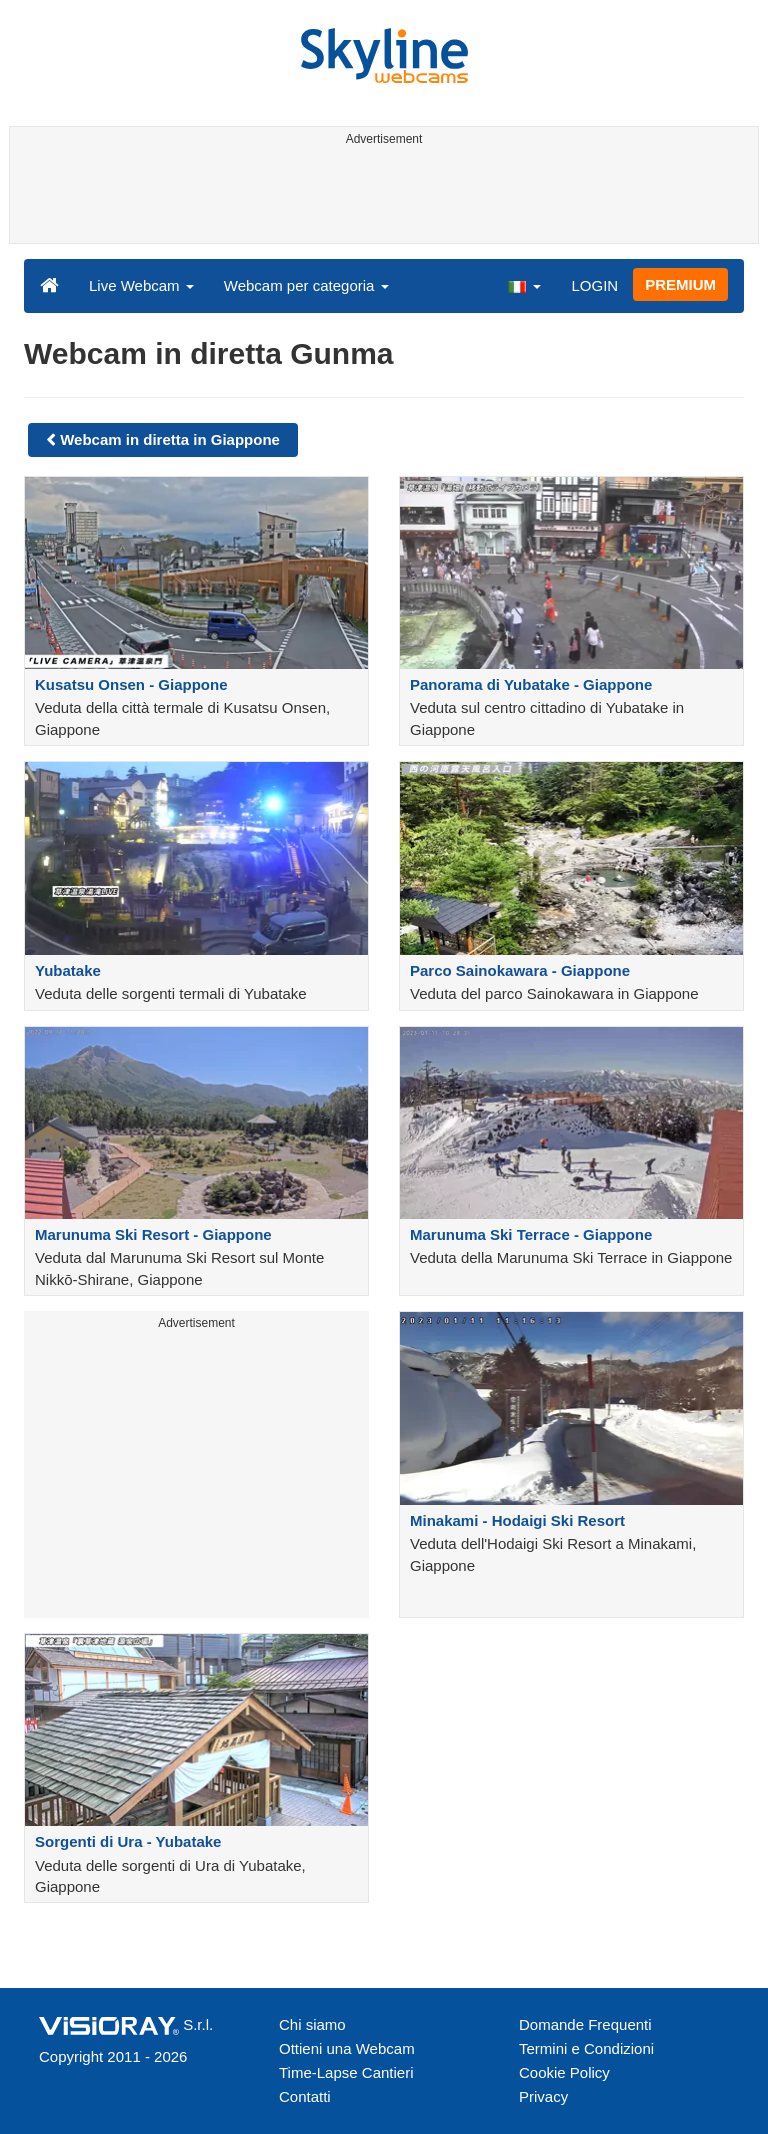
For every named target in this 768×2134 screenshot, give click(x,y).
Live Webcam (141, 285)
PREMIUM (680, 284)
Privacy (543, 2096)
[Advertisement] (380, 198)
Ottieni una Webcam (347, 2048)
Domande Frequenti (585, 2024)
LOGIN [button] (594, 285)
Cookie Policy (564, 2072)
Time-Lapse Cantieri (346, 2072)
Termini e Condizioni (586, 2048)
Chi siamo (312, 2024)
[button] (524, 285)
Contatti (305, 2096)
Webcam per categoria (306, 285)
